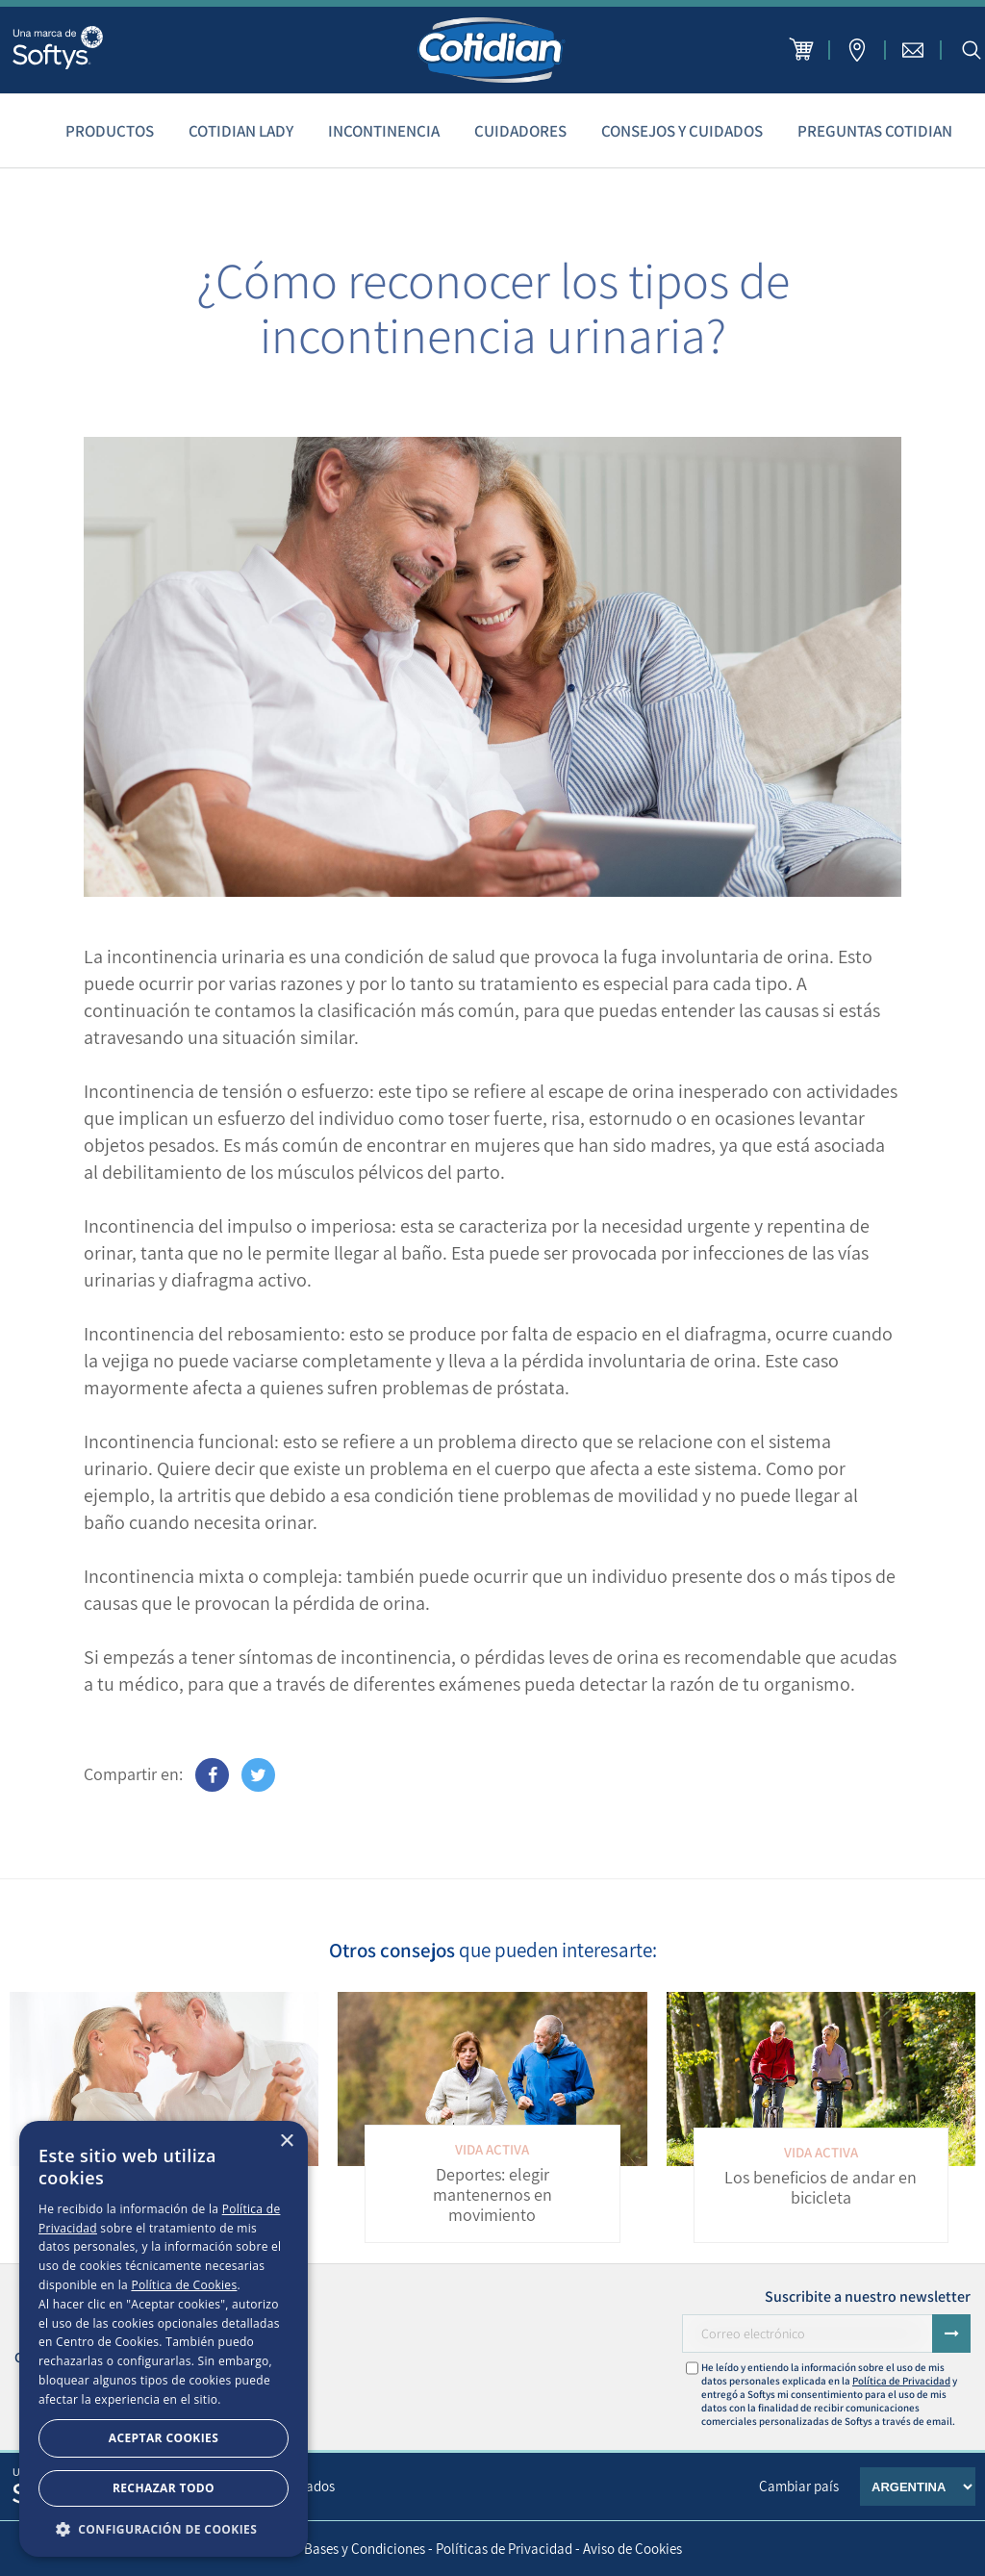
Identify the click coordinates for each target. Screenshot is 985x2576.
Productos (109, 130)
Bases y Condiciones (364, 2548)
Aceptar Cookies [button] (163, 2438)
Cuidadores (520, 130)
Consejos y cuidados (682, 130)
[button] (163, 2528)
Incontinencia (384, 130)
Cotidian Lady (241, 130)
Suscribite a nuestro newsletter (868, 2296)
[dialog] (163, 2339)
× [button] (286, 2141)
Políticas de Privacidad (504, 2548)
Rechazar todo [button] (164, 2488)
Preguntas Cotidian (874, 130)
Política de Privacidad (901, 2380)
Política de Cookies (184, 2285)
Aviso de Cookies (632, 2548)
